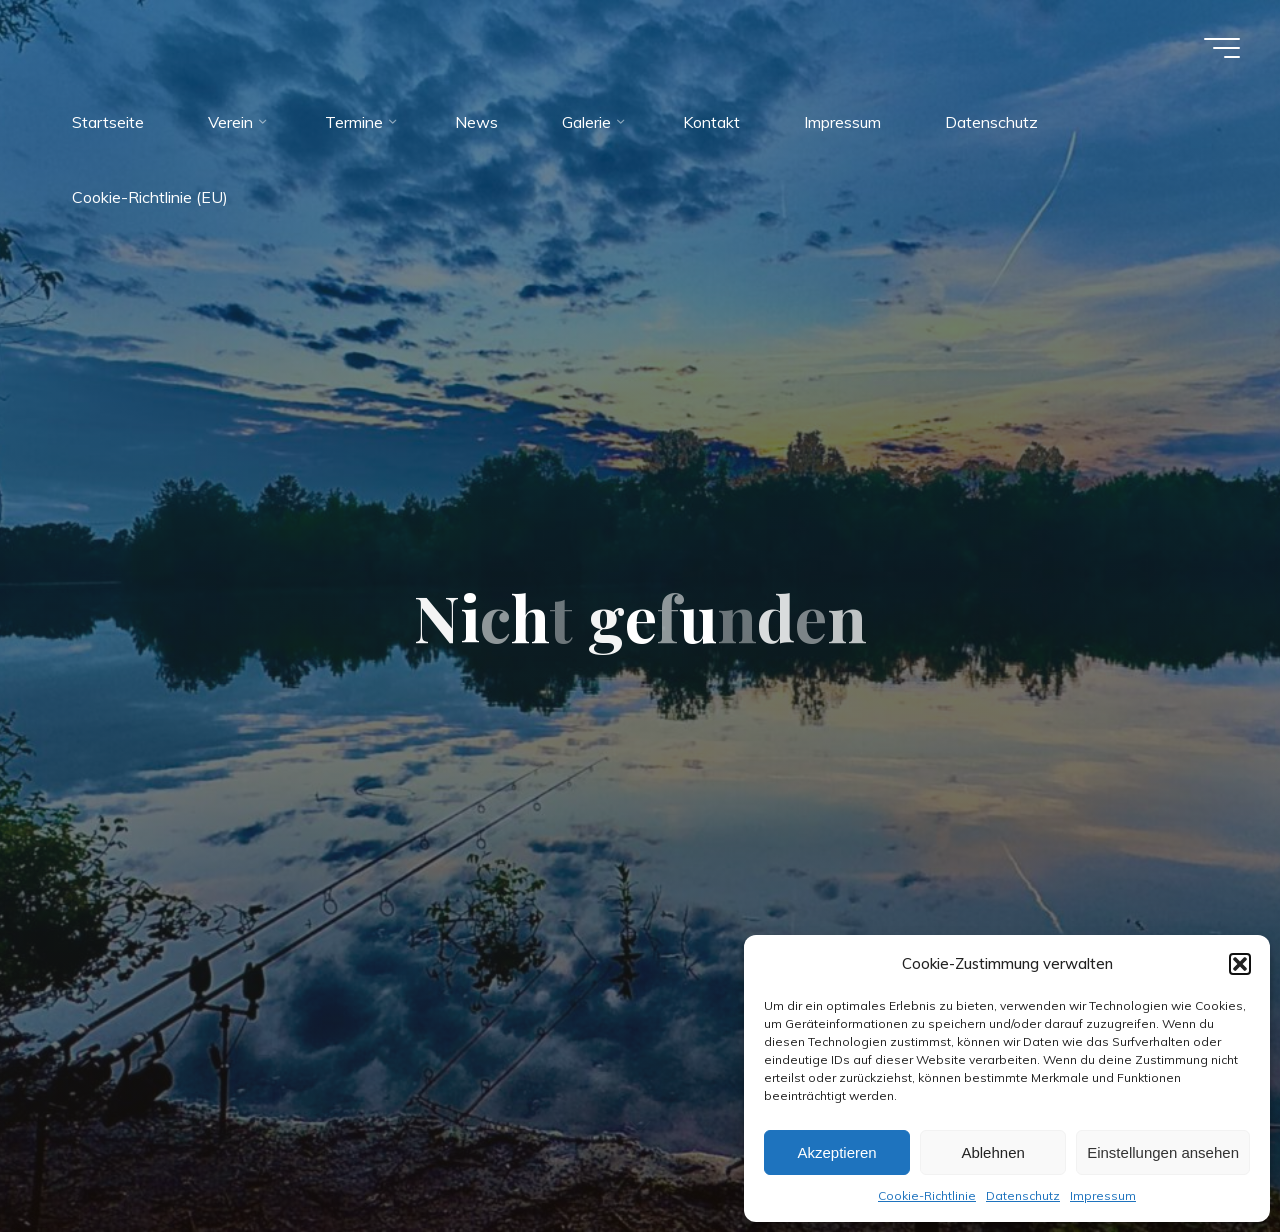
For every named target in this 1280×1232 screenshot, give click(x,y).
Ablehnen (992, 1152)
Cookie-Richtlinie (927, 1195)
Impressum (1103, 1195)
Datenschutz (1023, 1195)
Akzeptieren (836, 1152)
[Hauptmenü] (1222, 48)
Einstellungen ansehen (1163, 1152)
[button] (1240, 964)
